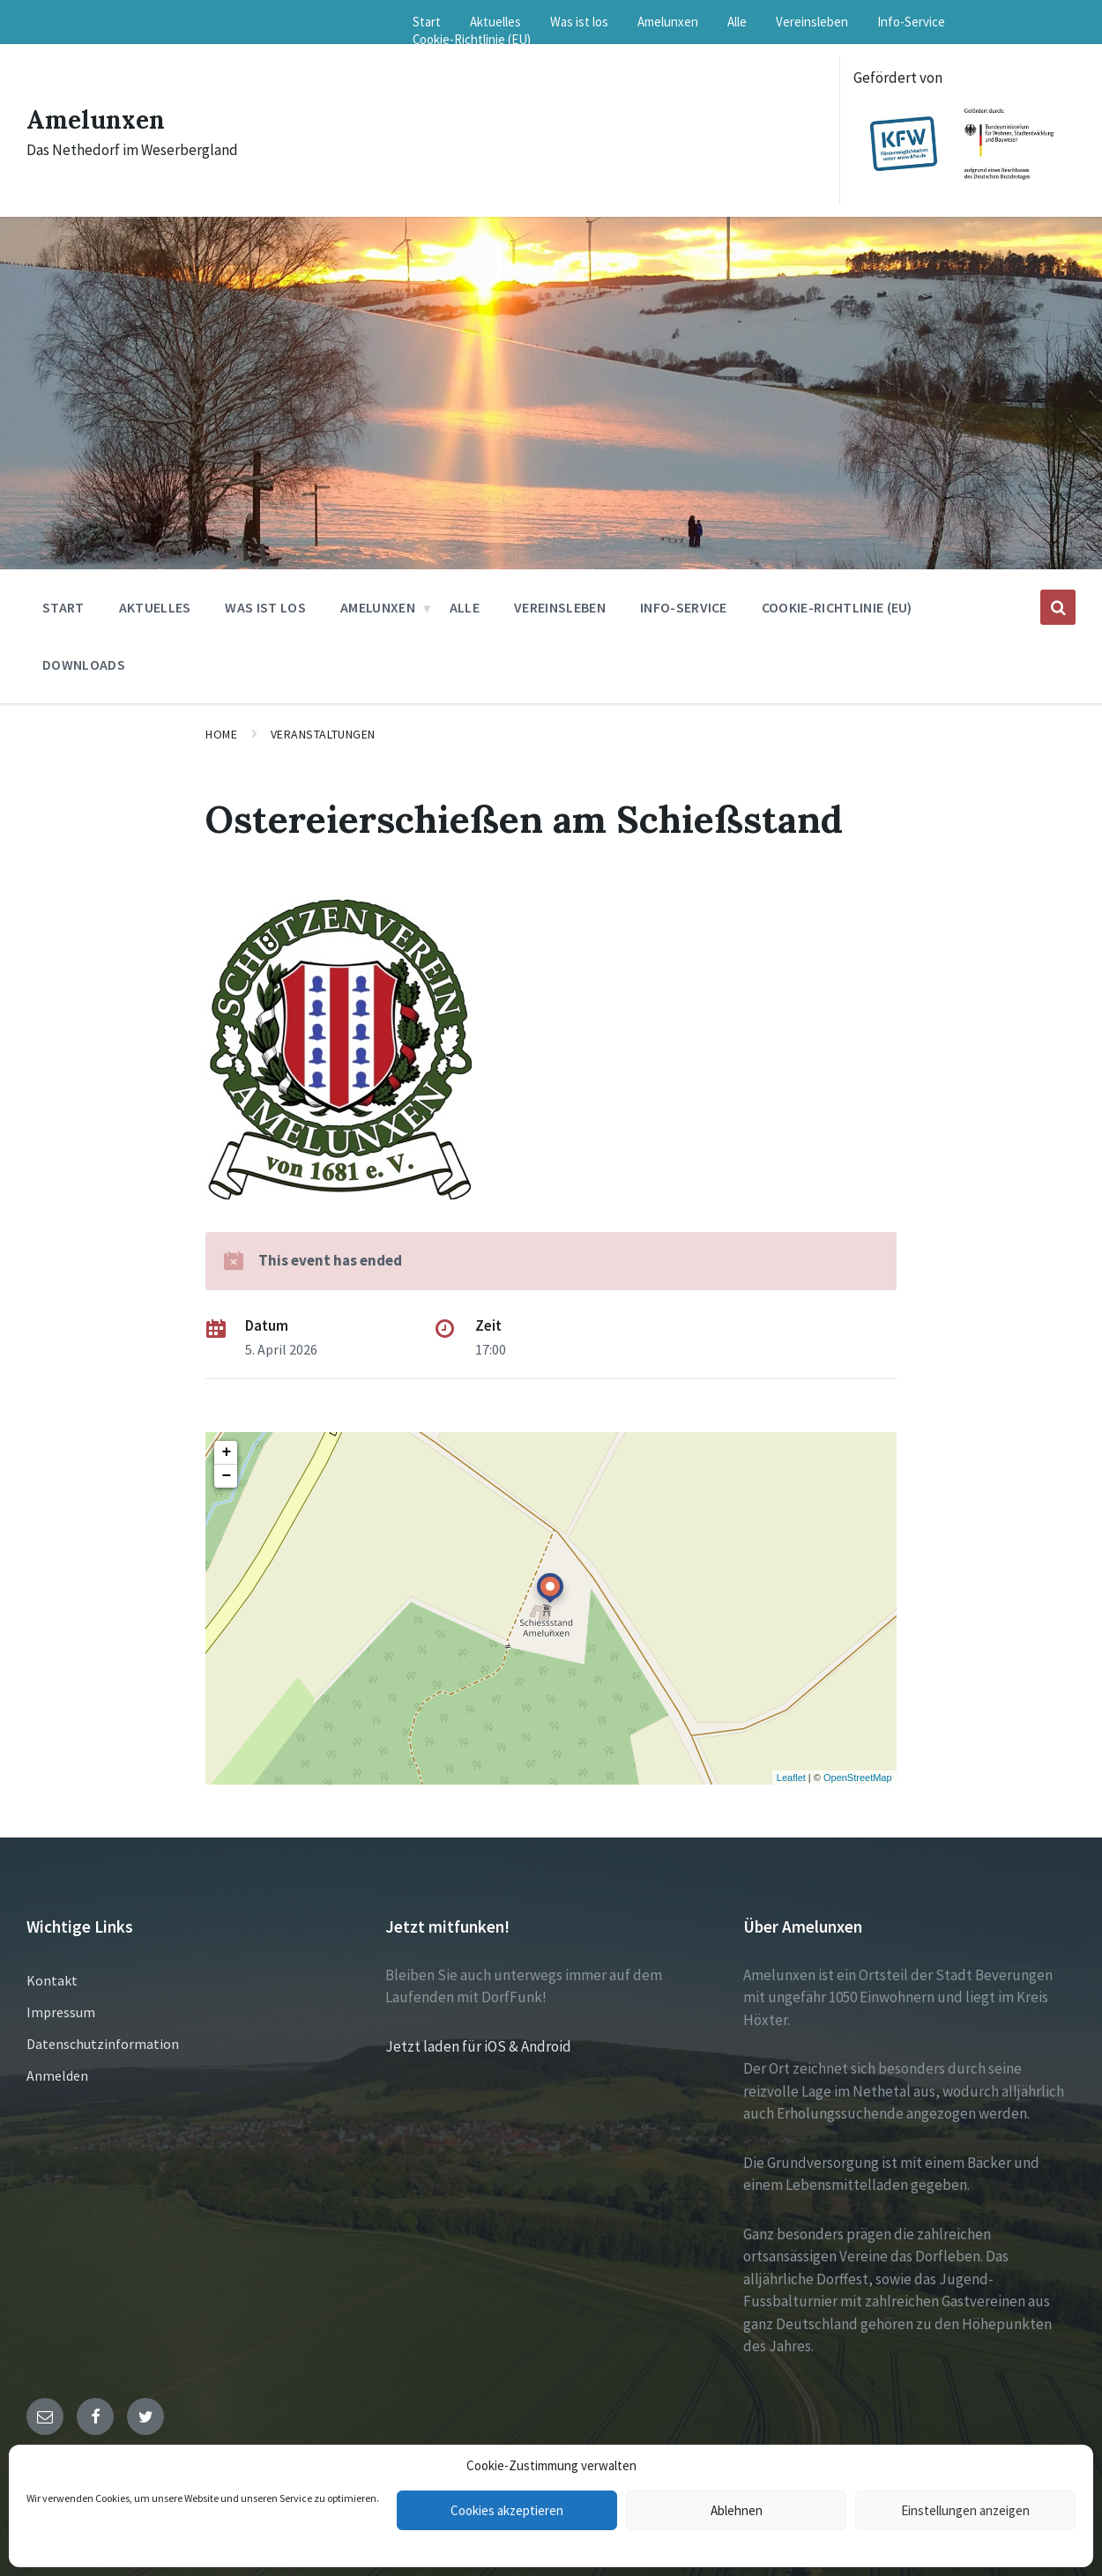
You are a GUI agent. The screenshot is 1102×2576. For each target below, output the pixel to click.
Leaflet (791, 1777)
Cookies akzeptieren (506, 2510)
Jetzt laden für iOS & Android (478, 2046)
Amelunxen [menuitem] (667, 21)
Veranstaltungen (323, 734)
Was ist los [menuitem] (579, 21)
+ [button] (226, 1452)
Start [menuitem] (427, 21)
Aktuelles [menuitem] (495, 21)
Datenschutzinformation (102, 2044)
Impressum (60, 2012)
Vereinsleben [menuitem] (812, 21)
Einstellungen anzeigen (965, 2510)
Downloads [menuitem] (83, 664)
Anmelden (57, 2075)
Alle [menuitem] (737, 21)
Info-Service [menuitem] (911, 21)
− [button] (226, 1476)
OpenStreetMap (857, 1777)
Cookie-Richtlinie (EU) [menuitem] (472, 39)
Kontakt (52, 1980)
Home (221, 734)
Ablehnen (737, 2510)
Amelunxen (99, 119)
